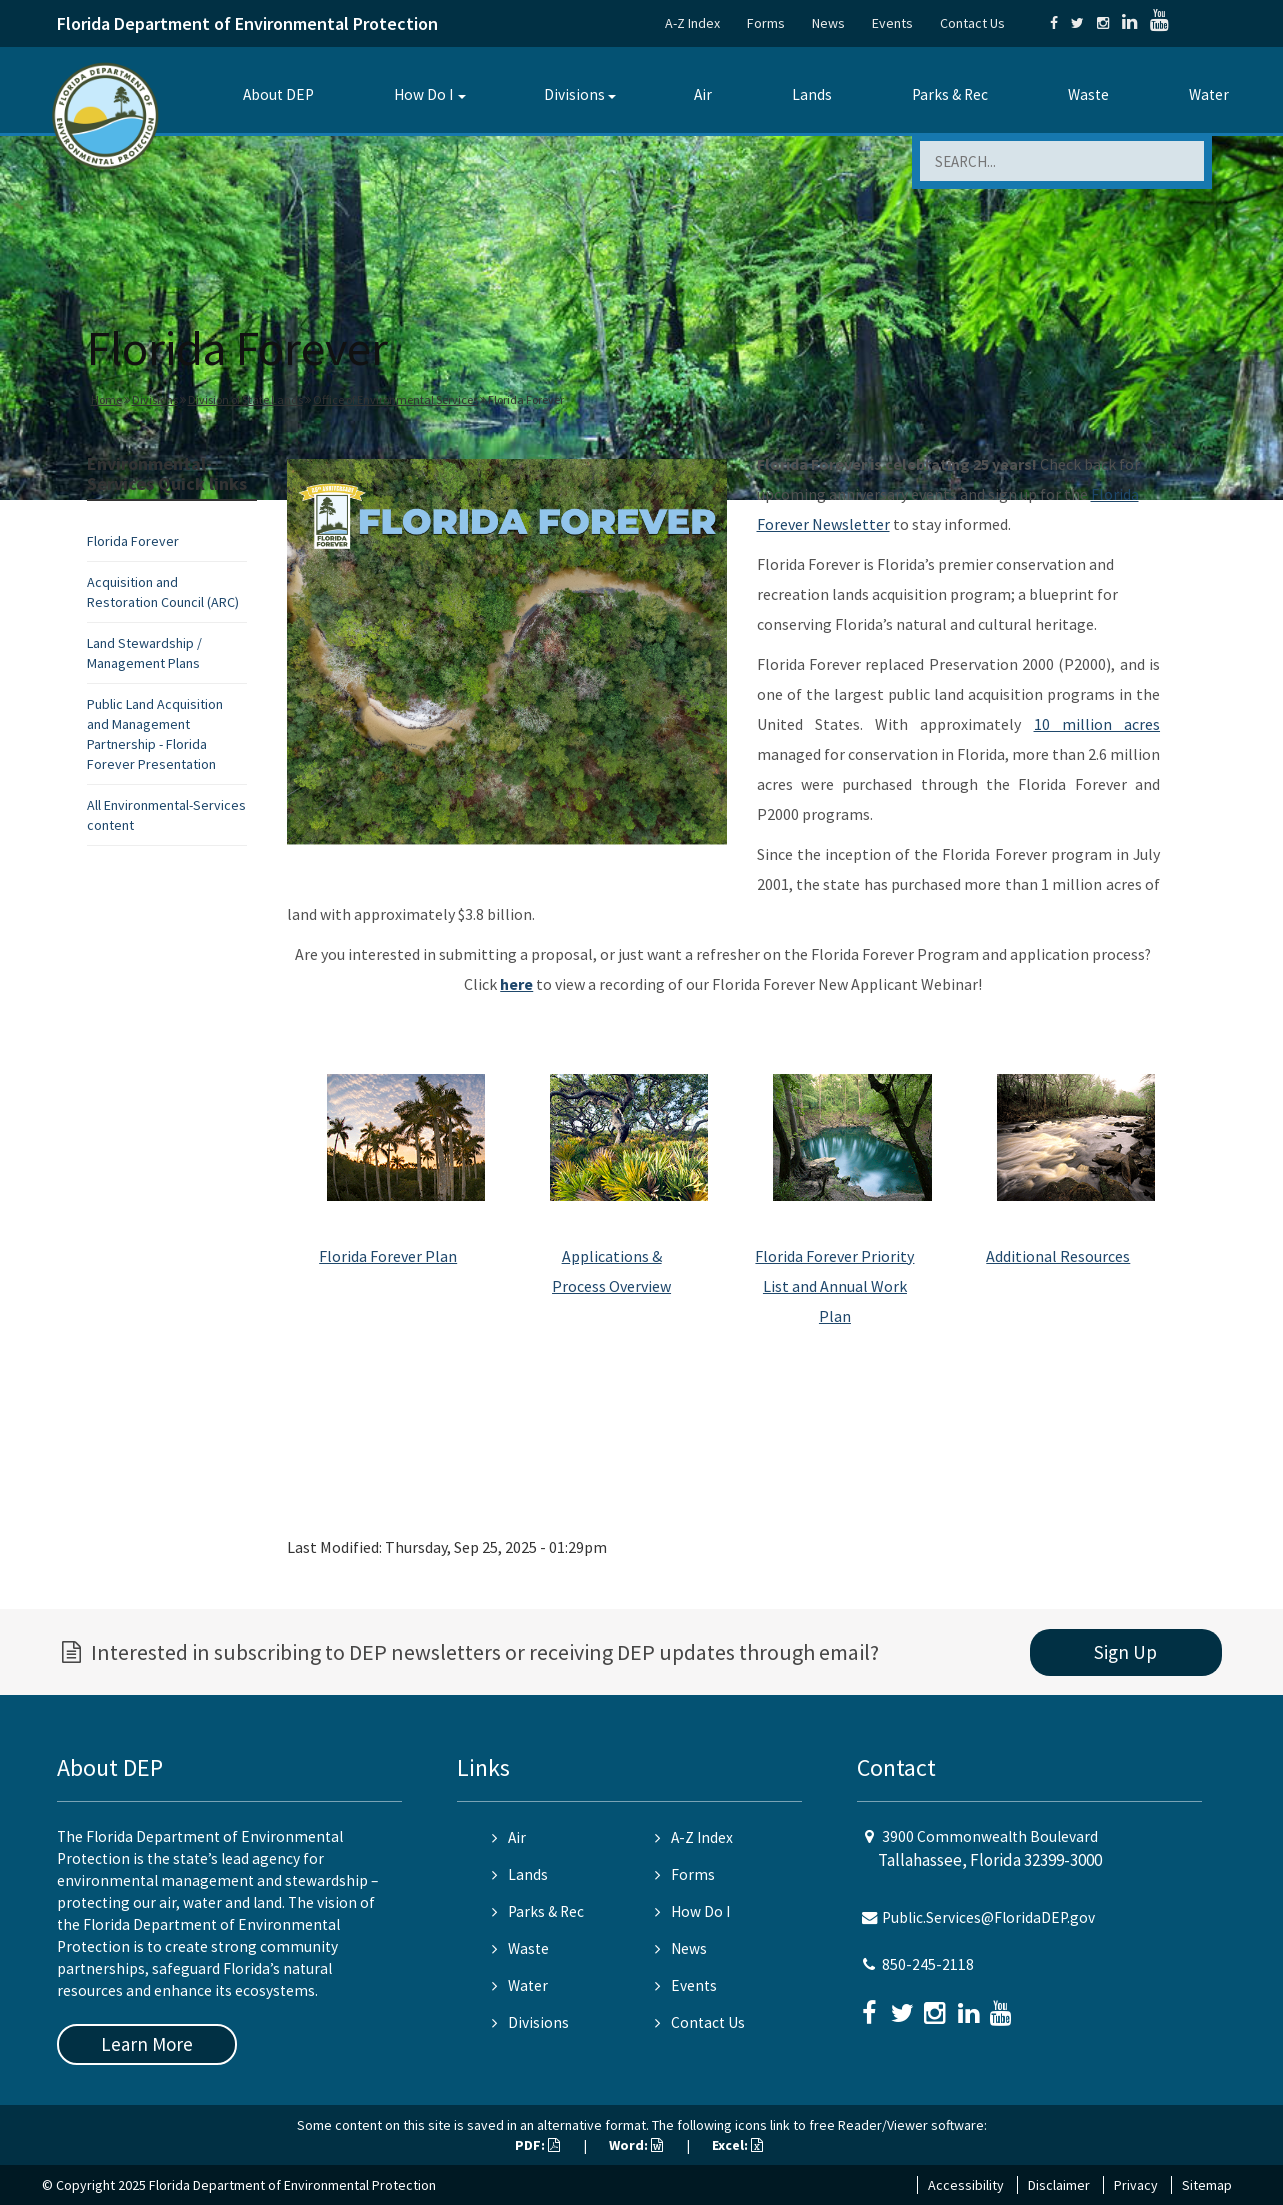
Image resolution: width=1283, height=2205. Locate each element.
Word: (636, 2145)
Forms (766, 23)
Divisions (574, 94)
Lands (812, 94)
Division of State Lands (245, 399)
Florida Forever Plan (388, 1256)
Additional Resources (1058, 1256)
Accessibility (966, 2185)
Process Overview (611, 1286)
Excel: (737, 2145)
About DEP (278, 94)
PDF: (537, 2145)
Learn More (147, 2044)
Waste (1088, 94)
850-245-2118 (928, 1964)
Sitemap (1207, 2185)
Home (106, 399)
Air (703, 94)
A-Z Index (692, 23)
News (828, 23)
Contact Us (972, 23)
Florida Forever (133, 541)
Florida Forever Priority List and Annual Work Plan (834, 1286)
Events (892, 23)
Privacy (1136, 2185)
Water (1209, 94)
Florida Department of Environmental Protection (247, 23)
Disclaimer (1059, 2185)
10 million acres (1097, 724)
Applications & (612, 1256)
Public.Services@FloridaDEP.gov (988, 1917)
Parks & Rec (950, 94)
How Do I (423, 94)
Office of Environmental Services (395, 399)
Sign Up (1125, 1652)
